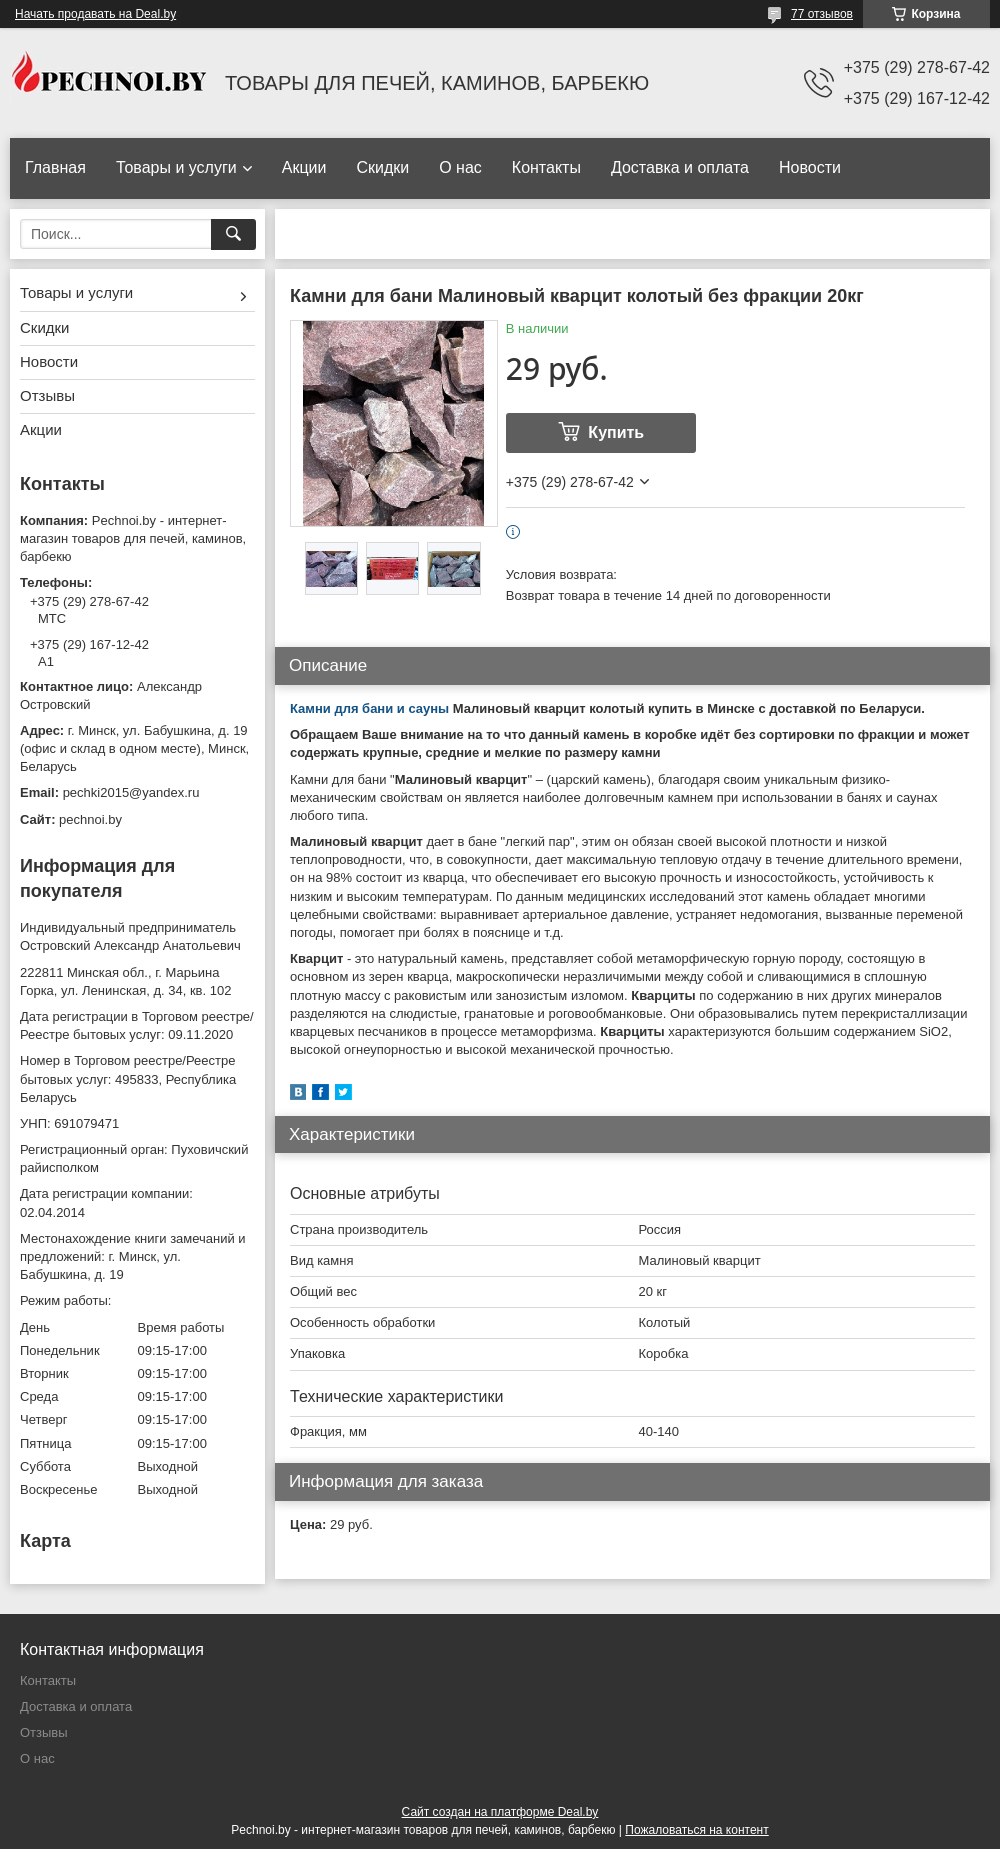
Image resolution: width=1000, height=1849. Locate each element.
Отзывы (47, 395)
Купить (616, 432)
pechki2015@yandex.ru (131, 792)
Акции (304, 167)
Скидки (382, 167)
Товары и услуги (176, 167)
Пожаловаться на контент (696, 1830)
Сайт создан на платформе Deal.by (500, 1812)
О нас (460, 167)
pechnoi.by (90, 819)
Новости (810, 167)
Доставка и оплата (680, 167)
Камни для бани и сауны (369, 708)
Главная (55, 167)
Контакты (546, 167)
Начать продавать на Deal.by (95, 14)
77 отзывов (822, 14)
